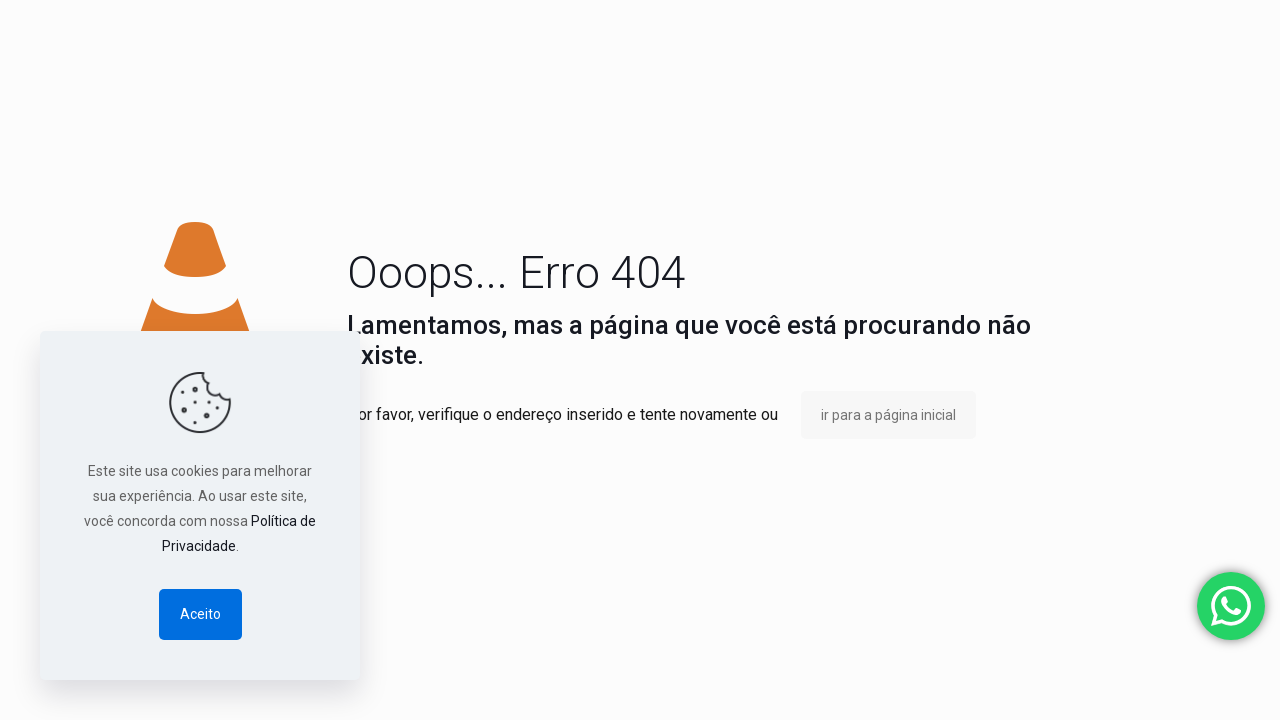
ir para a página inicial (888, 415)
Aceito (200, 614)
